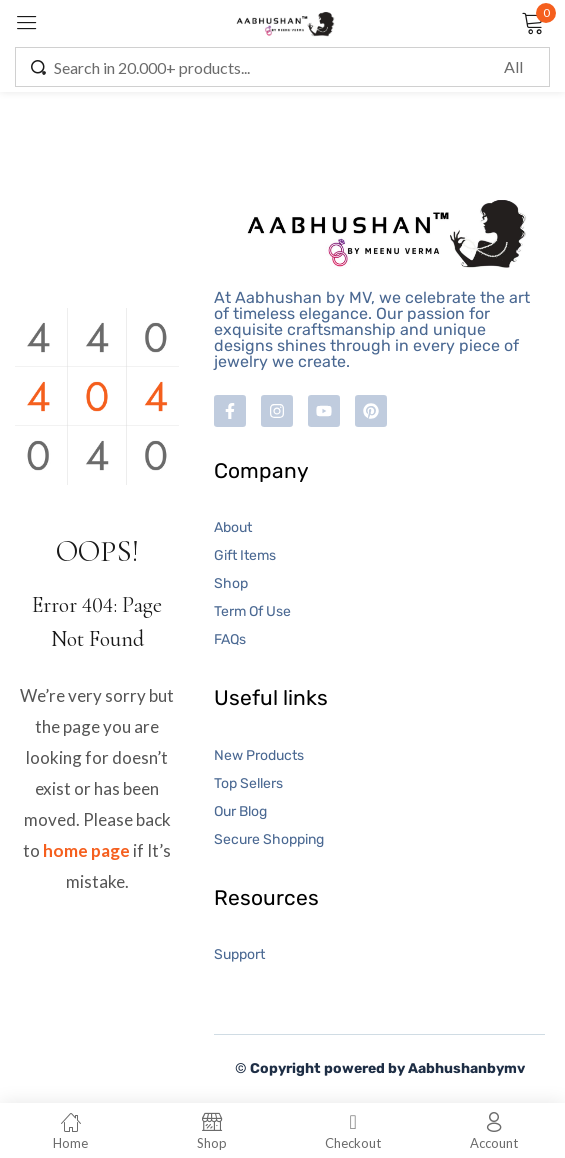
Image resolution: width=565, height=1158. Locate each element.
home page (86, 850)
